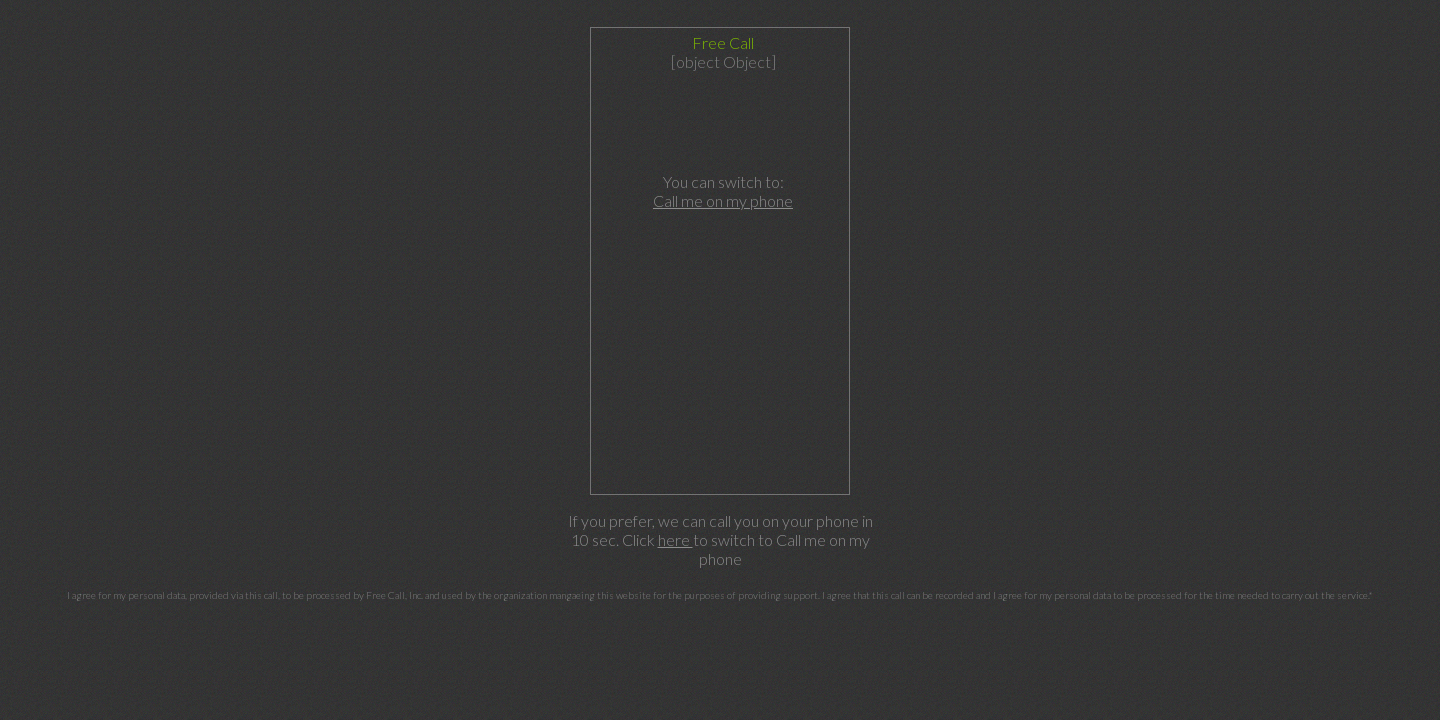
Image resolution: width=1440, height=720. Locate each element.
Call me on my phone (723, 200)
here (675, 539)
